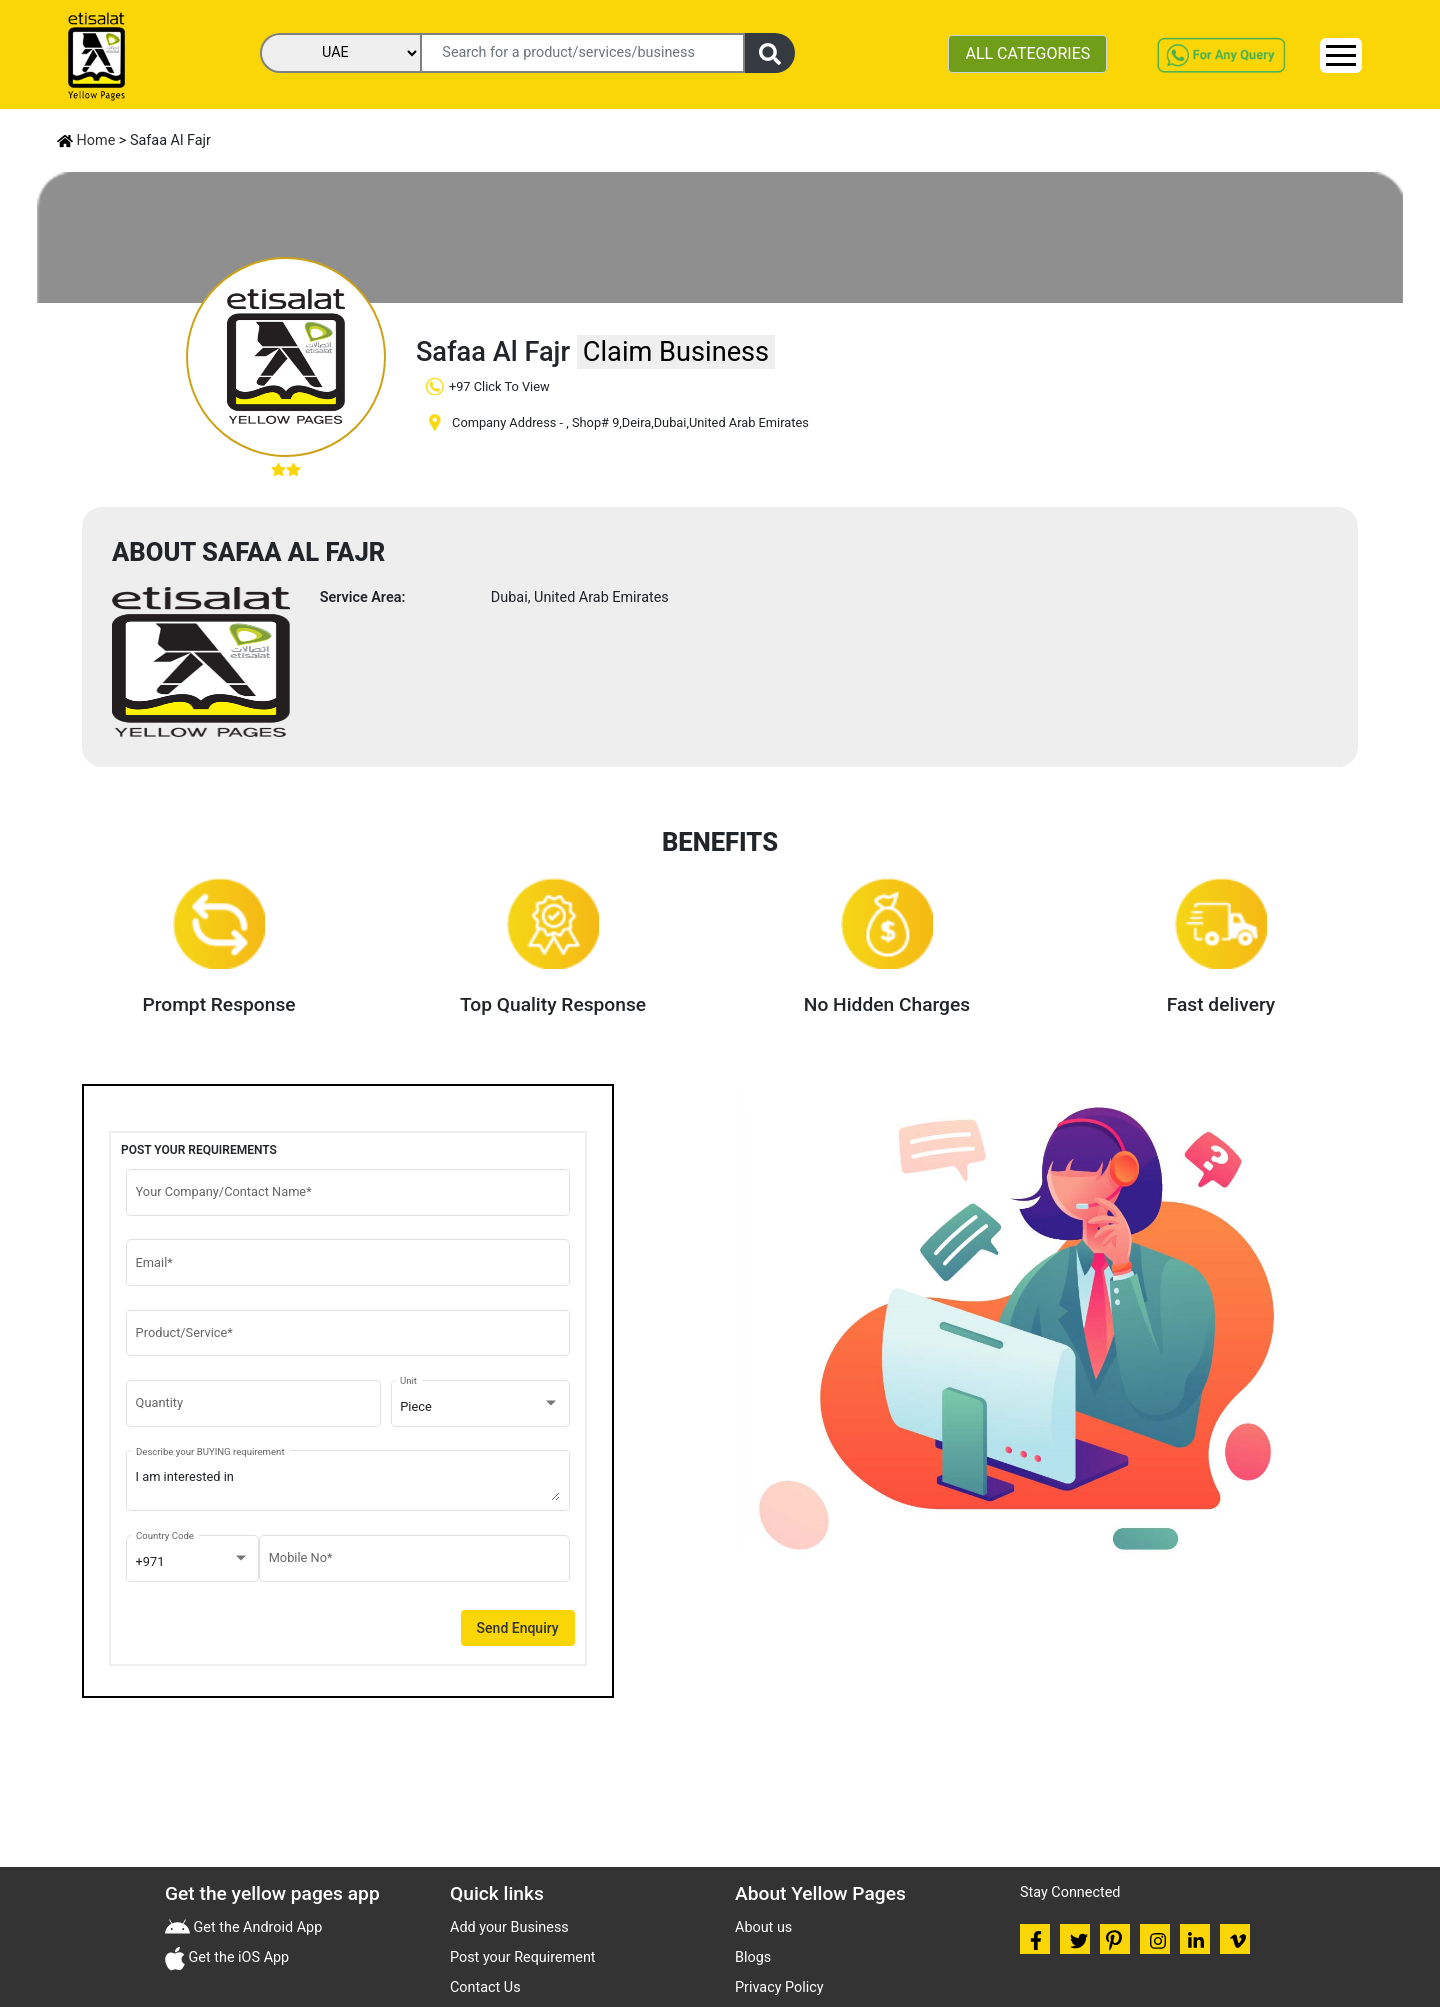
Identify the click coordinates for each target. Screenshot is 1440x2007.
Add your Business (509, 1927)
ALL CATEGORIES (1027, 53)
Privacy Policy (779, 1987)
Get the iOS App (237, 1957)
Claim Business (676, 352)
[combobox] (480, 1407)
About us (763, 1927)
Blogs (753, 1957)
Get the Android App (256, 1927)
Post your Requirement (523, 1957)
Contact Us (485, 1987)
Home (86, 140)
